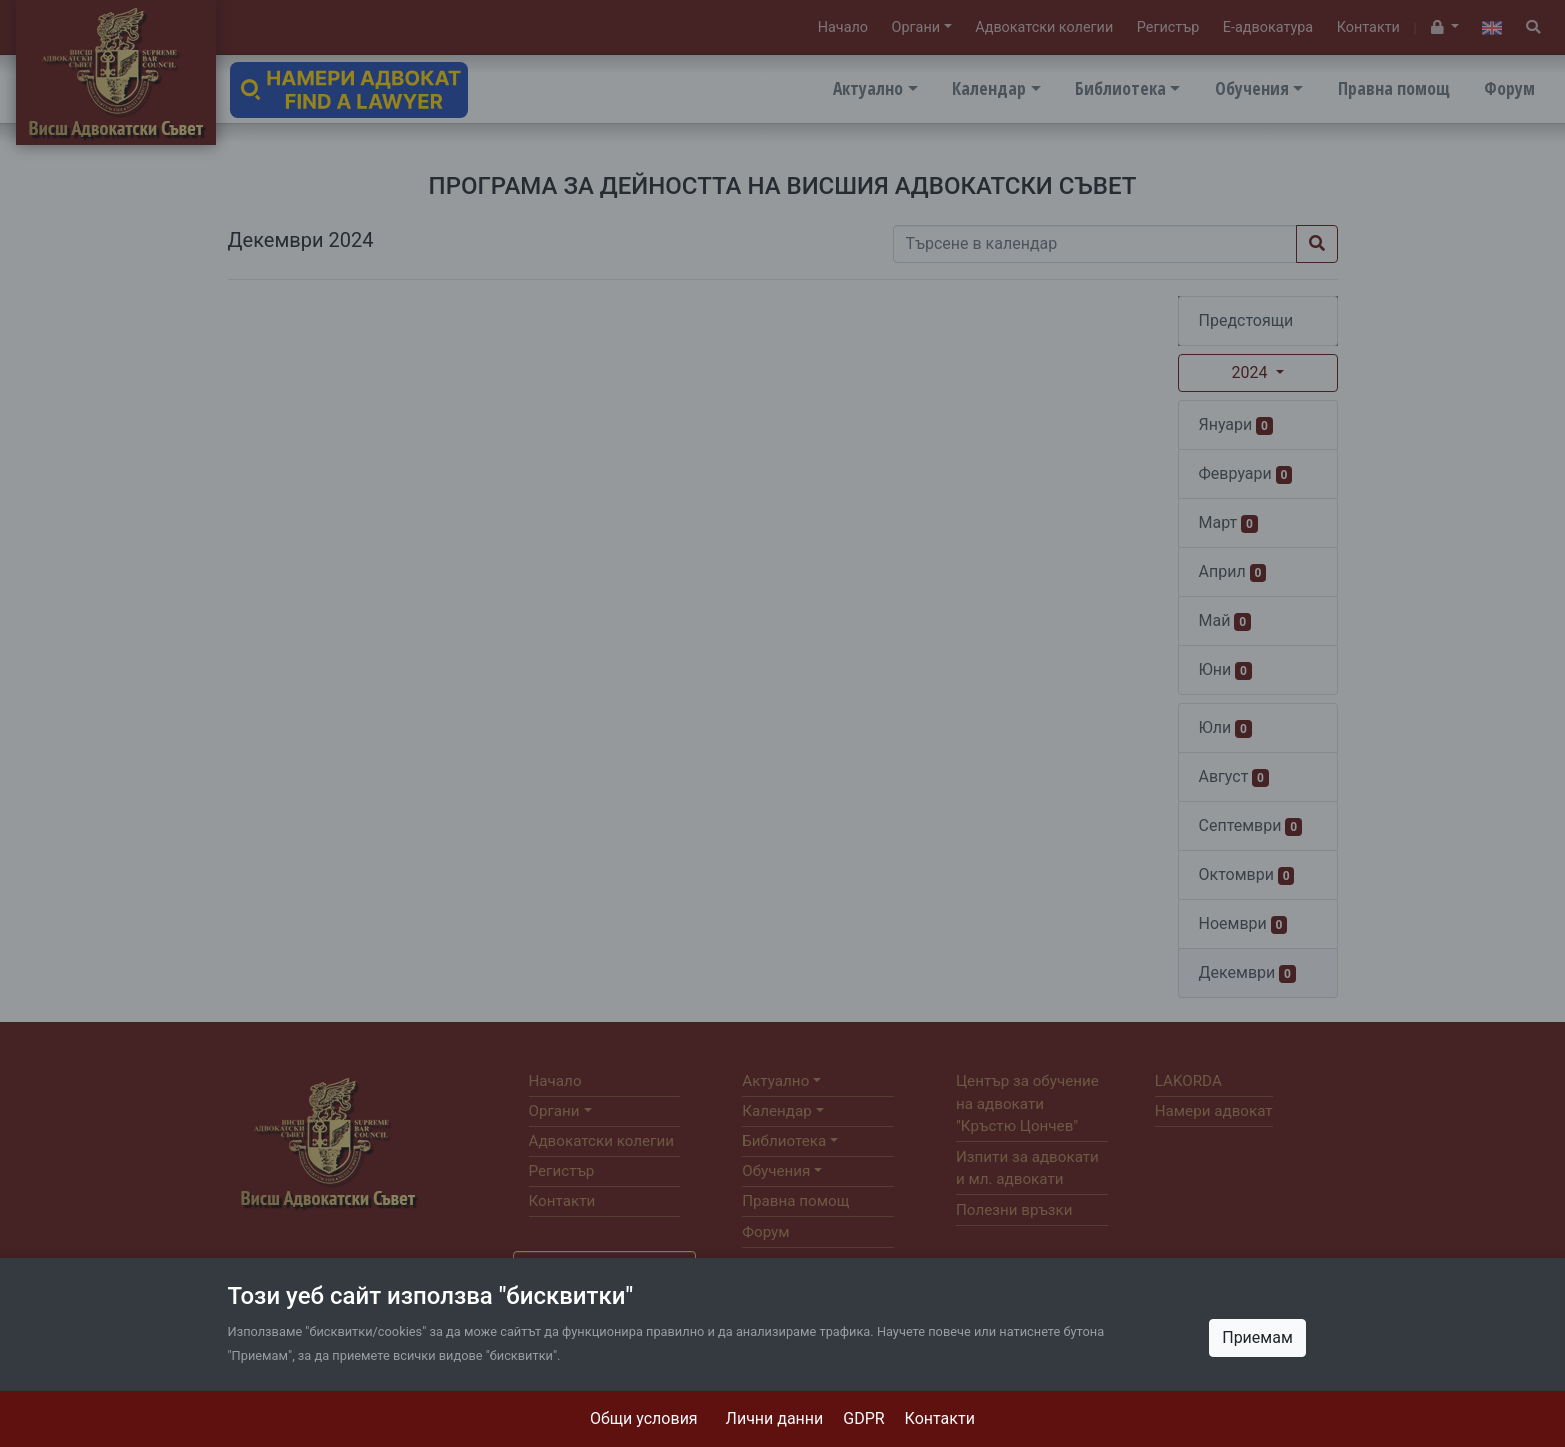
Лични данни (775, 1418)
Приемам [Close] (1257, 1337)
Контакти (940, 1418)
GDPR (863, 1418)
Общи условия (644, 1418)
